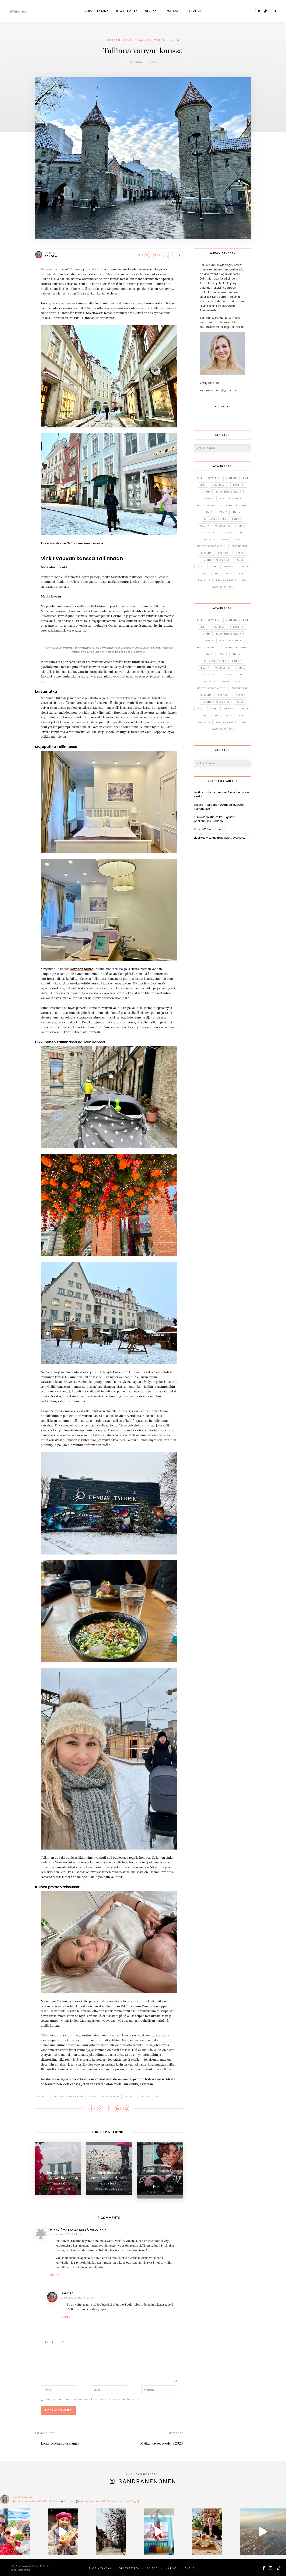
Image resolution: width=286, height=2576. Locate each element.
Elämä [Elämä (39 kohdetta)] (207, 491)
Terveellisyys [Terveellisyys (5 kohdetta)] (223, 573)
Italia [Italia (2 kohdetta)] (236, 512)
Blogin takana (97, 11)
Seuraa (150, 11)
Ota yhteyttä (127, 11)
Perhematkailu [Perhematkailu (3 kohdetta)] (239, 546)
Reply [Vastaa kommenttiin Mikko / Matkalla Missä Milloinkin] (54, 2271)
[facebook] (255, 11)
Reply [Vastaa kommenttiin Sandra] (66, 2313)
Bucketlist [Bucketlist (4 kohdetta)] (238, 485)
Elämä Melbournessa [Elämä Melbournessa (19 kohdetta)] (229, 491)
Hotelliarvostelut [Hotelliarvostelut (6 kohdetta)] (237, 505)
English (195, 11)
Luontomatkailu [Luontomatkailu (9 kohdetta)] (209, 532)
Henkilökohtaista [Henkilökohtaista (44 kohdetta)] (230, 498)
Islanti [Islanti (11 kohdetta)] (223, 512)
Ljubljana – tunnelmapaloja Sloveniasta (220, 838)
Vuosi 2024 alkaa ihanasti (210, 829)
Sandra (51, 256)
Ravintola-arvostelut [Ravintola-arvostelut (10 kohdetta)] (215, 560)
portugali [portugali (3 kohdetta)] (224, 553)
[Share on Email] (170, 255)
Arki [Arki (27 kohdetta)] (199, 478)
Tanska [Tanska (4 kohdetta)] (205, 573)
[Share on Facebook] (140, 255)
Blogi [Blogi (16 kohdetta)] (203, 485)
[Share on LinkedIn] (162, 255)
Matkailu (42, 2096)
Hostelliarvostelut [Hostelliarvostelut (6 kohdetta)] (208, 505)
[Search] (275, 11)
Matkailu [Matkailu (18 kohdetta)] (209, 539)
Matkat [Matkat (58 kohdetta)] (225, 539)
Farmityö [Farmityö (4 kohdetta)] (209, 498)
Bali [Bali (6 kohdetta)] (245, 478)
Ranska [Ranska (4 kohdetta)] (240, 553)
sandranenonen (147, 2478)
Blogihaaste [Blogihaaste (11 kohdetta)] (219, 485)
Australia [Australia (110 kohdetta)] (214, 478)
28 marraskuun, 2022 (143, 62)
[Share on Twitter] (147, 255)
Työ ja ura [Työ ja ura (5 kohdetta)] (204, 580)
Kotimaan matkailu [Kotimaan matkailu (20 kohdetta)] (215, 519)
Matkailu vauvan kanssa (104, 2096)
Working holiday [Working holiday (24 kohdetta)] (222, 587)
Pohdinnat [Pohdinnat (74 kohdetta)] (206, 553)
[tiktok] (265, 11)
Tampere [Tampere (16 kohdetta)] (243, 566)
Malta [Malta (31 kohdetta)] (228, 532)
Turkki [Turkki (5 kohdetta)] (240, 573)
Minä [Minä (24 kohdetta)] (238, 539)
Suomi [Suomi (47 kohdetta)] (213, 566)
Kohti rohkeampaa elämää (60, 2440)
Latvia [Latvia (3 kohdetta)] (241, 525)
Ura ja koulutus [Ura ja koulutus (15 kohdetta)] (226, 580)
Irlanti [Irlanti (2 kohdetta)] (209, 512)
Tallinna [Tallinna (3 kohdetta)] (227, 566)
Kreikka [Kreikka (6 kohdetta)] (236, 519)
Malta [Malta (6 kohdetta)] (241, 532)
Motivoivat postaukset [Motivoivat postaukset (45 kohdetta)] (211, 546)
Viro (175, 40)
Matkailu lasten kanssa (128, 40)
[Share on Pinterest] (155, 255)
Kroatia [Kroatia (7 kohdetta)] (204, 525)
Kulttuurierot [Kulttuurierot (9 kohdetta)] (223, 525)
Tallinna (145, 2096)
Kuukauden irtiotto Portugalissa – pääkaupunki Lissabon (216, 819)
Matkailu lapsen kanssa (69, 2096)
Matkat (173, 11)
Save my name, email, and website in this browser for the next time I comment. (93, 2396)
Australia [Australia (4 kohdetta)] (231, 478)
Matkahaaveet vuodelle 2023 (161, 2440)
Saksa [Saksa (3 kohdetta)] (200, 566)
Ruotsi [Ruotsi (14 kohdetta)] (239, 560)
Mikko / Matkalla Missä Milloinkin (78, 2226)
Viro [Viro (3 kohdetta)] (244, 580)
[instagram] (259, 11)
